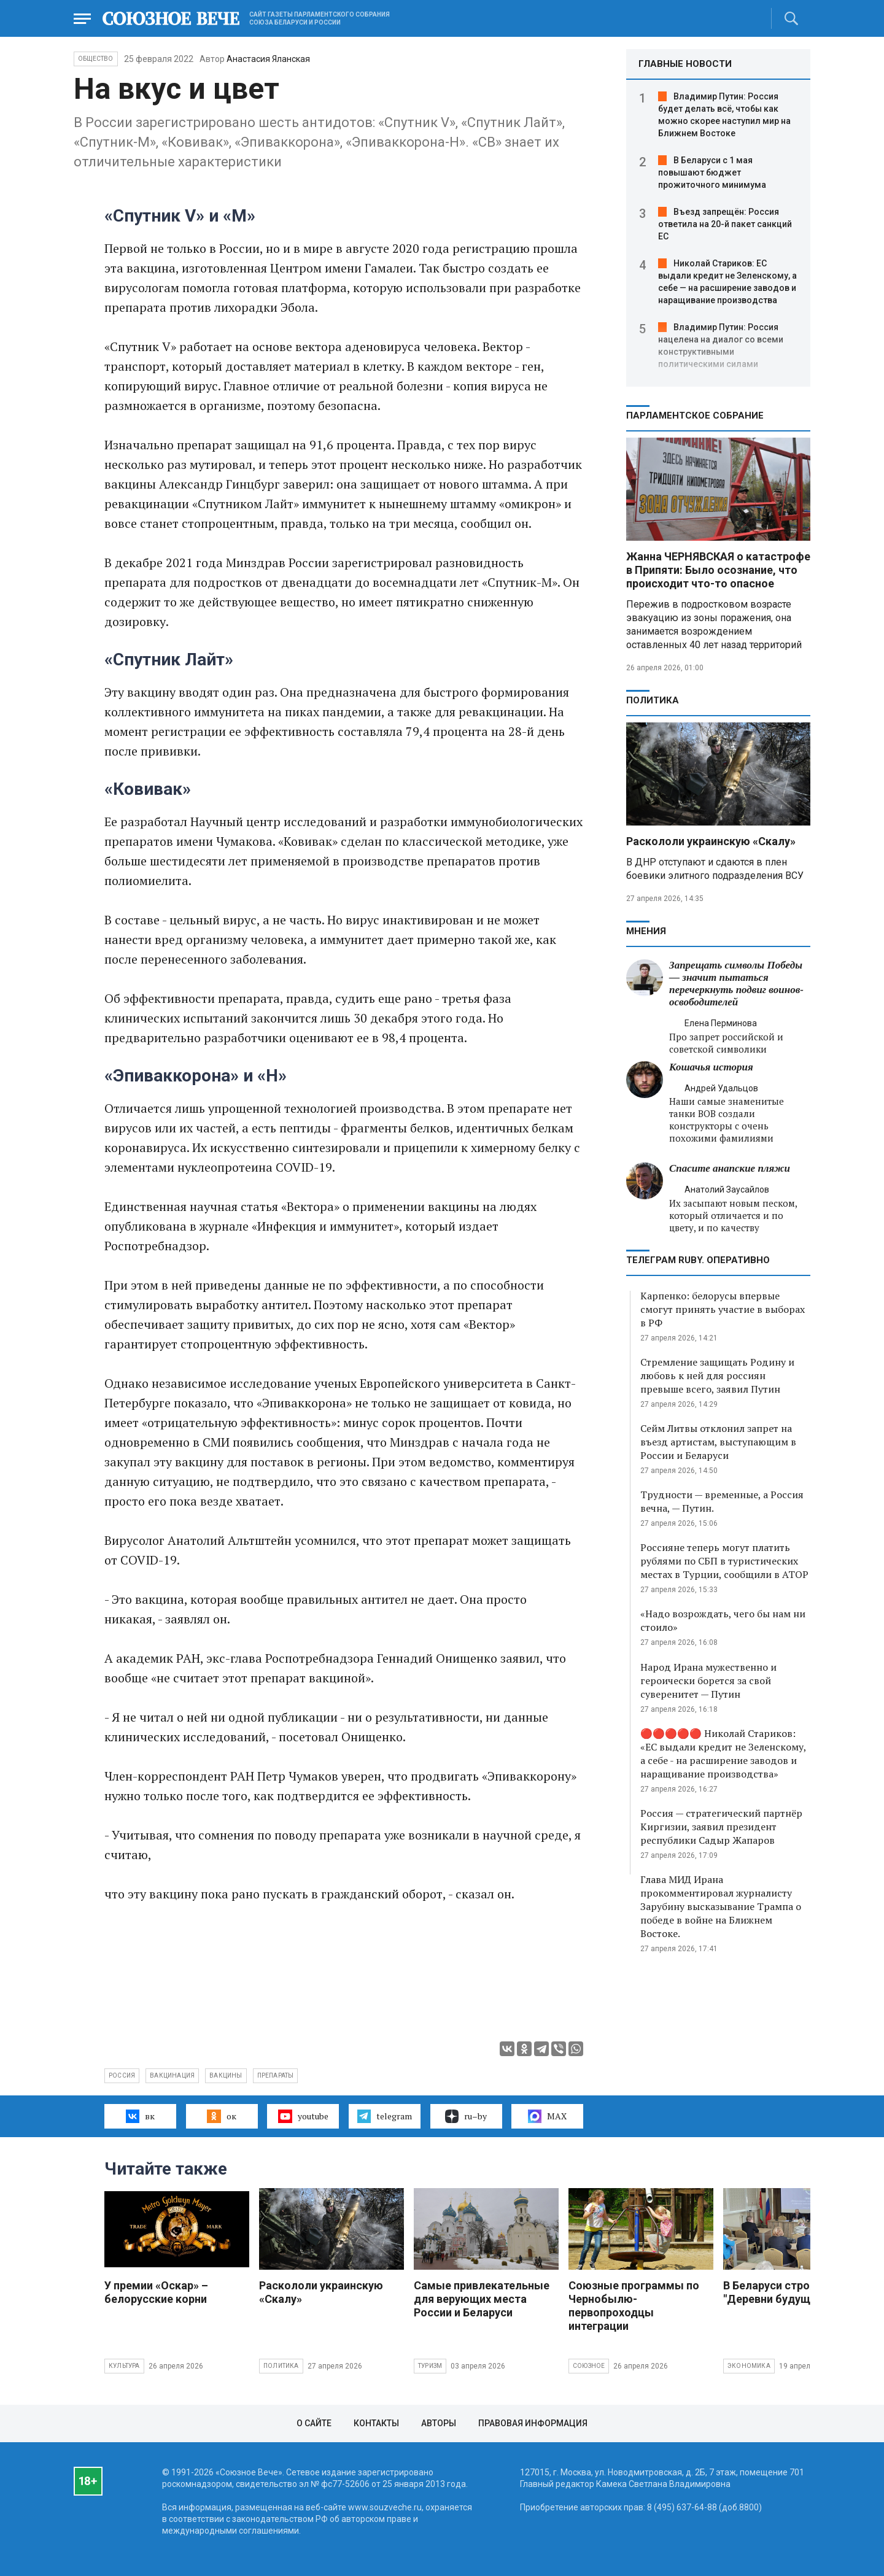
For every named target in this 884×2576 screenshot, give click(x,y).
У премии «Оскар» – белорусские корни (156, 2292)
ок (221, 2116)
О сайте (314, 2423)
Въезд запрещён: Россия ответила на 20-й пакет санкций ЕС (725, 224)
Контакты (376, 2423)
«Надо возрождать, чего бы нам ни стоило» (722, 1620)
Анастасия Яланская (268, 59)
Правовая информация (532, 2423)
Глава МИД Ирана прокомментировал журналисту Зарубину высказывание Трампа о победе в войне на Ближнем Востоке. (720, 1906)
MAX (547, 2116)
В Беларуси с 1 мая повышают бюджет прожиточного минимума (712, 172)
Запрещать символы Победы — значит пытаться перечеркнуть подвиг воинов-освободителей (736, 983)
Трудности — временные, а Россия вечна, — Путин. (722, 1501)
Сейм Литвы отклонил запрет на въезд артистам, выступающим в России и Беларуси (718, 1441)
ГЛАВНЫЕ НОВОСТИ (685, 63)
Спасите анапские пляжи (729, 1168)
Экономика (748, 2365)
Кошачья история (711, 1067)
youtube (303, 2116)
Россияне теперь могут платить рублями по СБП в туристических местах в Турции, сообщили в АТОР (724, 1561)
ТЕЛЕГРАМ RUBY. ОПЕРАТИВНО (698, 1260)
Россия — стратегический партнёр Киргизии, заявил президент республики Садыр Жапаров (721, 1826)
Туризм (430, 2365)
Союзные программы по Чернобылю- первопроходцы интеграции (633, 2305)
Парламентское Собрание (695, 415)
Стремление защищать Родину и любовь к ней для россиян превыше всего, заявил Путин (717, 1375)
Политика (652, 700)
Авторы (438, 2423)
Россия (122, 2075)
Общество (96, 58)
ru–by (466, 2116)
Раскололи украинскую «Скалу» (711, 841)
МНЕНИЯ (646, 931)
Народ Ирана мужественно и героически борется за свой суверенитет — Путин (708, 1680)
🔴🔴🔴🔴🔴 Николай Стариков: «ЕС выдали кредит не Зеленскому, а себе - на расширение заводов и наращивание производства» (723, 1754)
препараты (275, 2075)
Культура (124, 2365)
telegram (384, 2116)
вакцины (225, 2075)
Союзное (589, 2365)
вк (140, 2116)
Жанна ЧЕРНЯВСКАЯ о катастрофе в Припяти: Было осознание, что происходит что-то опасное (718, 570)
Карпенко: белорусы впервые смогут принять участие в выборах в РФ (722, 1309)
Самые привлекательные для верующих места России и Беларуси (481, 2299)
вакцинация (172, 2075)
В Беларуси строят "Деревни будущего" (777, 2292)
